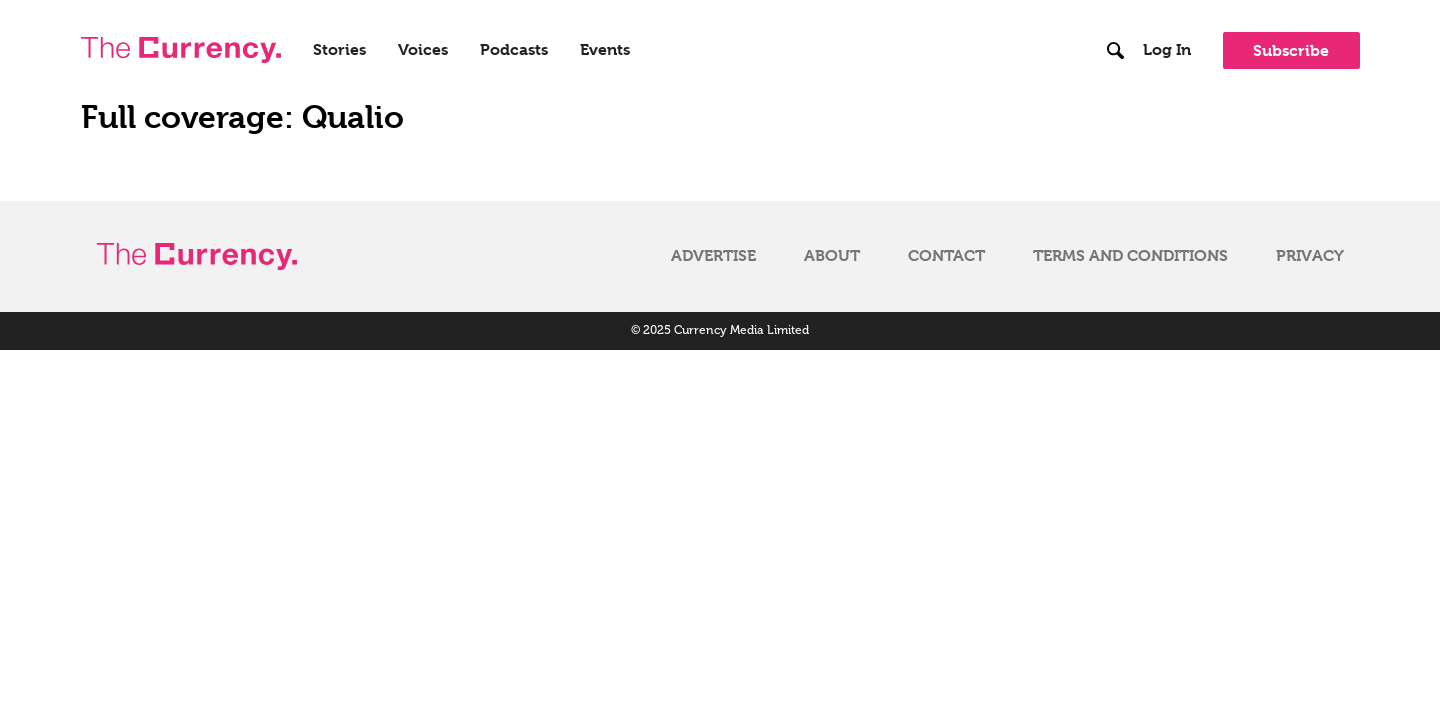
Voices (423, 50)
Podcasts (514, 50)
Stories (339, 50)
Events (605, 50)
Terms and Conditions (1130, 256)
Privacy (1310, 256)
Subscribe (1291, 50)
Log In (1167, 50)
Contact (946, 256)
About (832, 256)
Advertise (713, 256)
